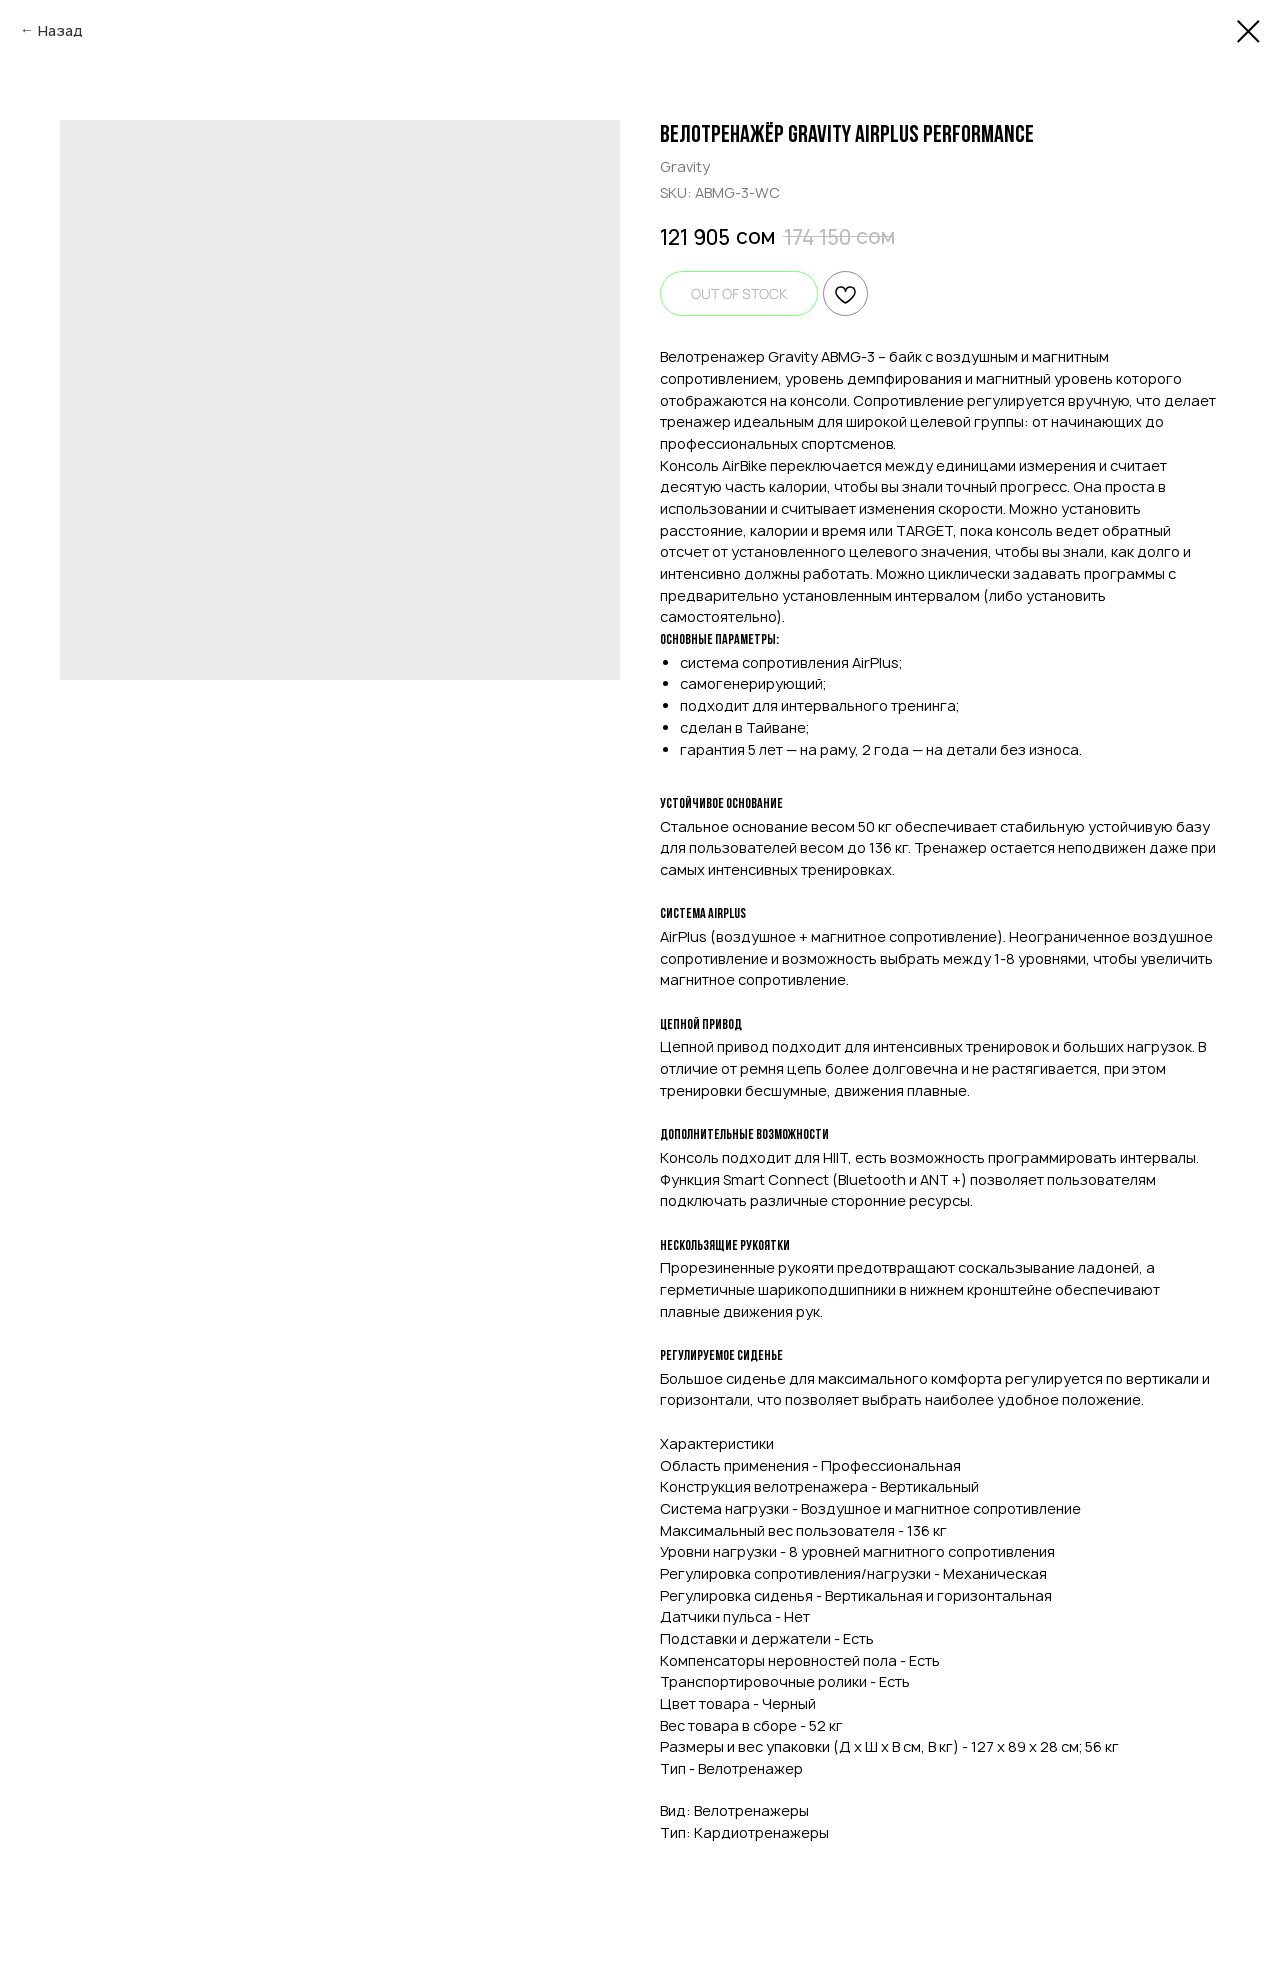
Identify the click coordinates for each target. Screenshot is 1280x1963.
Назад (60, 30)
